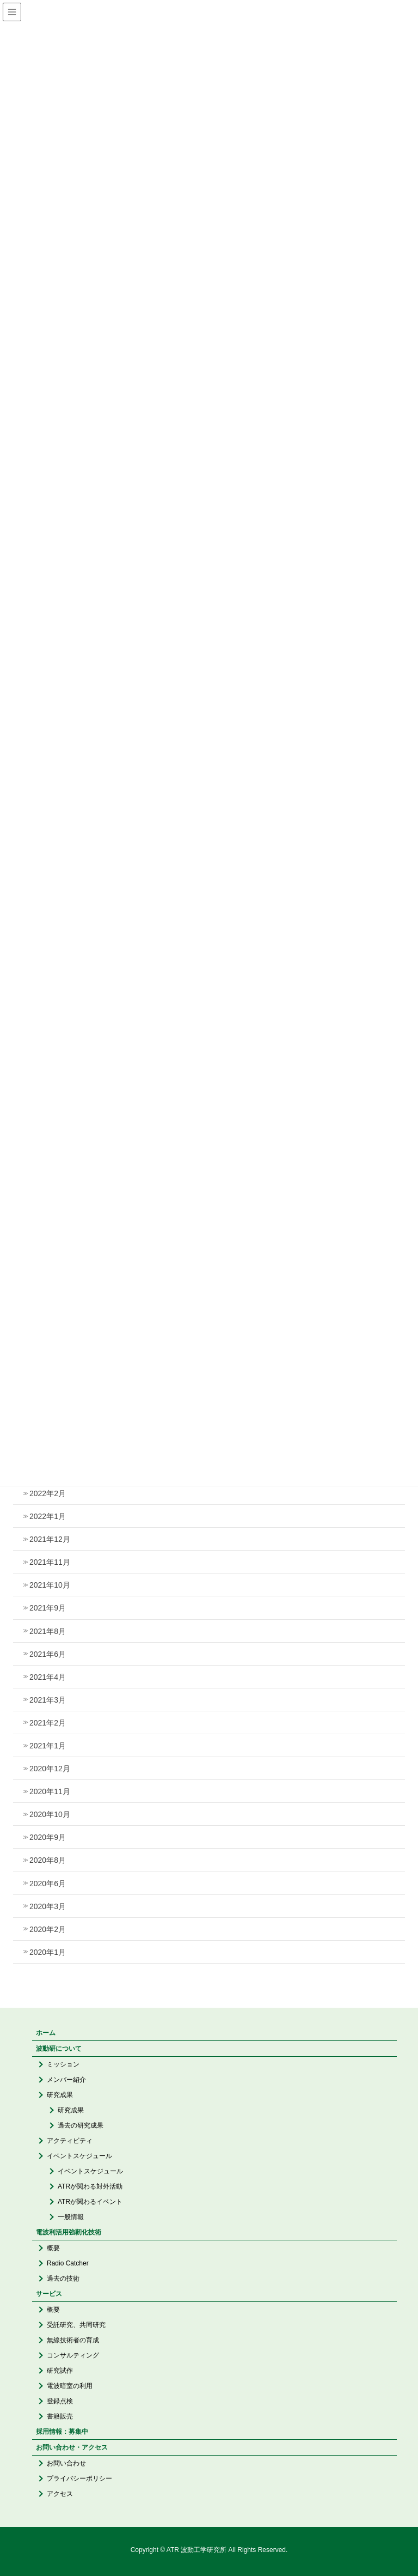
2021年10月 (49, 1585)
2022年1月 (47, 1516)
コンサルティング (73, 2355)
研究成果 (60, 2095)
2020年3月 (47, 1906)
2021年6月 (47, 1654)
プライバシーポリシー (79, 2478)
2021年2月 (47, 1722)
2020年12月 (49, 1768)
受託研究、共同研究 (76, 2325)
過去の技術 (63, 2278)
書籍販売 (60, 2416)
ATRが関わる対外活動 (90, 2186)
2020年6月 (47, 1883)
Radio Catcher (68, 2263)
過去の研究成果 (80, 2125)
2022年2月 (47, 1493)
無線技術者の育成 (73, 2340)
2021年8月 (47, 1631)
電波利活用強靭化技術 (68, 2232)
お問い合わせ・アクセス (72, 2447)
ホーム (46, 2033)
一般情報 (71, 2217)
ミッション (63, 2064)
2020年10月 (49, 1814)
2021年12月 (49, 1539)
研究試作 (60, 2370)
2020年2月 (47, 1929)
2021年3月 (47, 1700)
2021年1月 (47, 1745)
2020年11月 (49, 1791)
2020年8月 (47, 1860)
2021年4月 (47, 1677)
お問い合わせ (66, 2463)
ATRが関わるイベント (90, 2202)
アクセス (60, 2494)
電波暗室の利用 (70, 2386)
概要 (53, 2248)
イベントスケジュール (79, 2156)
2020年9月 (47, 1837)
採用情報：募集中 (62, 2431)
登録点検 (60, 2401)
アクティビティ (70, 2140)
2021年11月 (49, 1562)
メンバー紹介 (66, 2079)
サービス (49, 2294)
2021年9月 (47, 1607)
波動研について (59, 2048)
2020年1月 (47, 1952)
